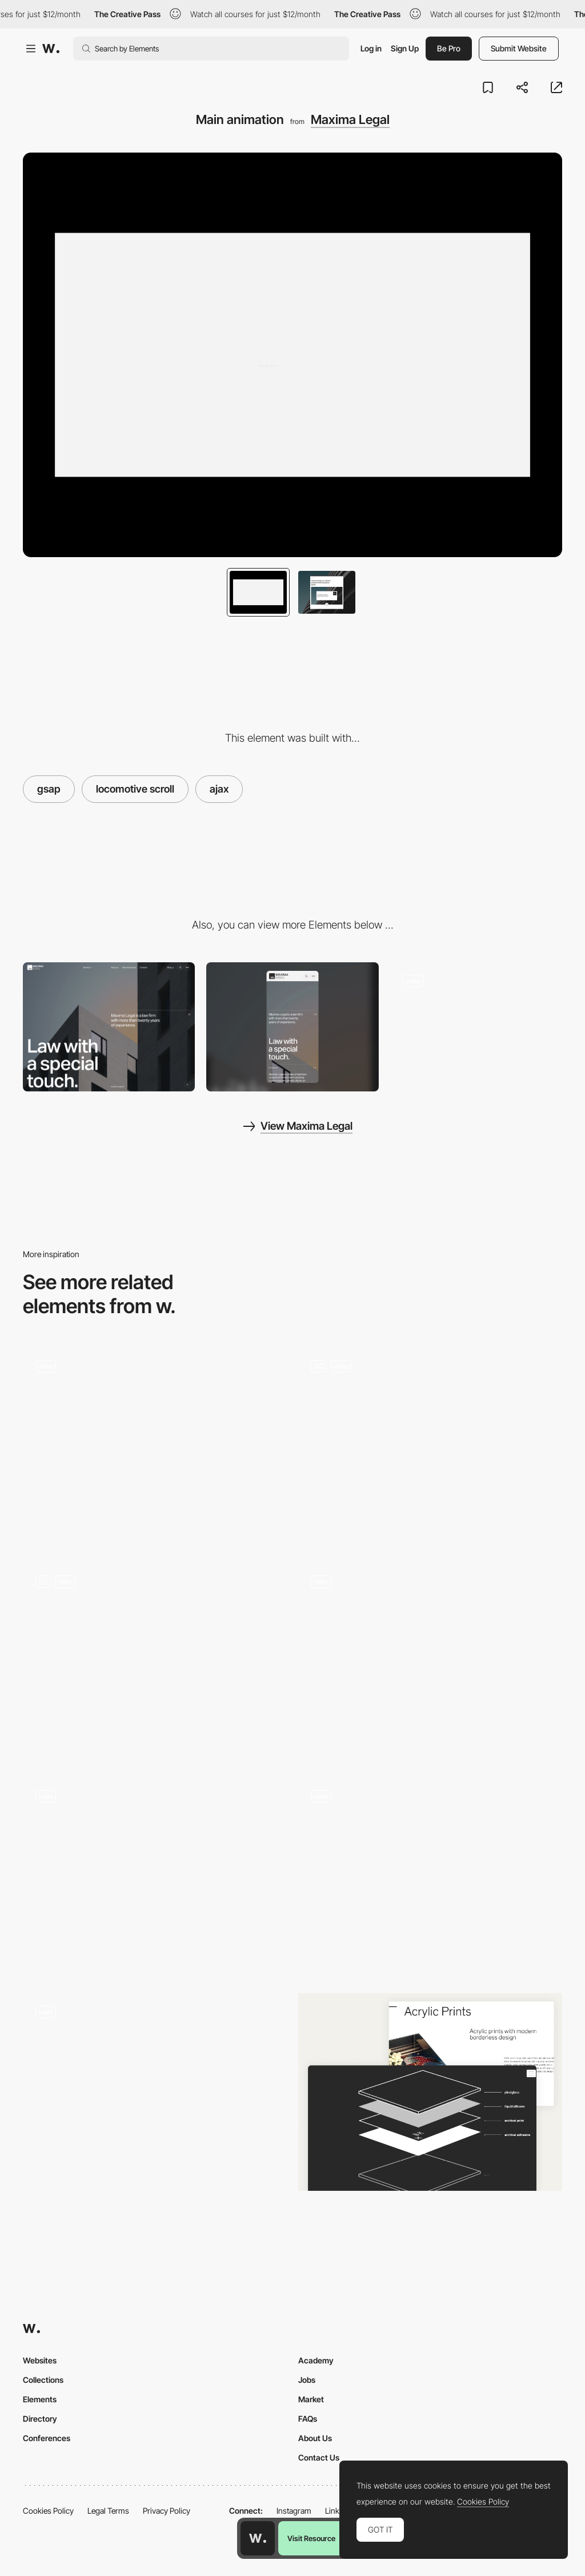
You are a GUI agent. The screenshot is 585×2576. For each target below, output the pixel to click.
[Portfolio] (476, 1026)
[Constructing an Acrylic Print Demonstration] (430, 2092)
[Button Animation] (430, 1852)
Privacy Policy (166, 2510)
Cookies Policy (48, 2510)
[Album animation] (430, 1436)
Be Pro (448, 48)
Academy (316, 2360)
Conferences (46, 2438)
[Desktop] (109, 1026)
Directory (40, 2418)
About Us (315, 2438)
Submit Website (519, 48)
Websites (40, 2360)
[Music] (155, 1877)
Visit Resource (311, 2538)
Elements (40, 2399)
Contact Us (318, 2457)
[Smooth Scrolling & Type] (155, 1446)
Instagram (294, 2510)
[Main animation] (155, 1662)
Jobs (306, 2380)
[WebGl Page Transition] (430, 1662)
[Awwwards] (50, 48)
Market (311, 2399)
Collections (43, 2380)
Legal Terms (108, 2510)
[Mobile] (292, 1026)
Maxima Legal (350, 119)
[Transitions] (155, 2092)
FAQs (307, 2418)
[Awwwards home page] (258, 2538)
